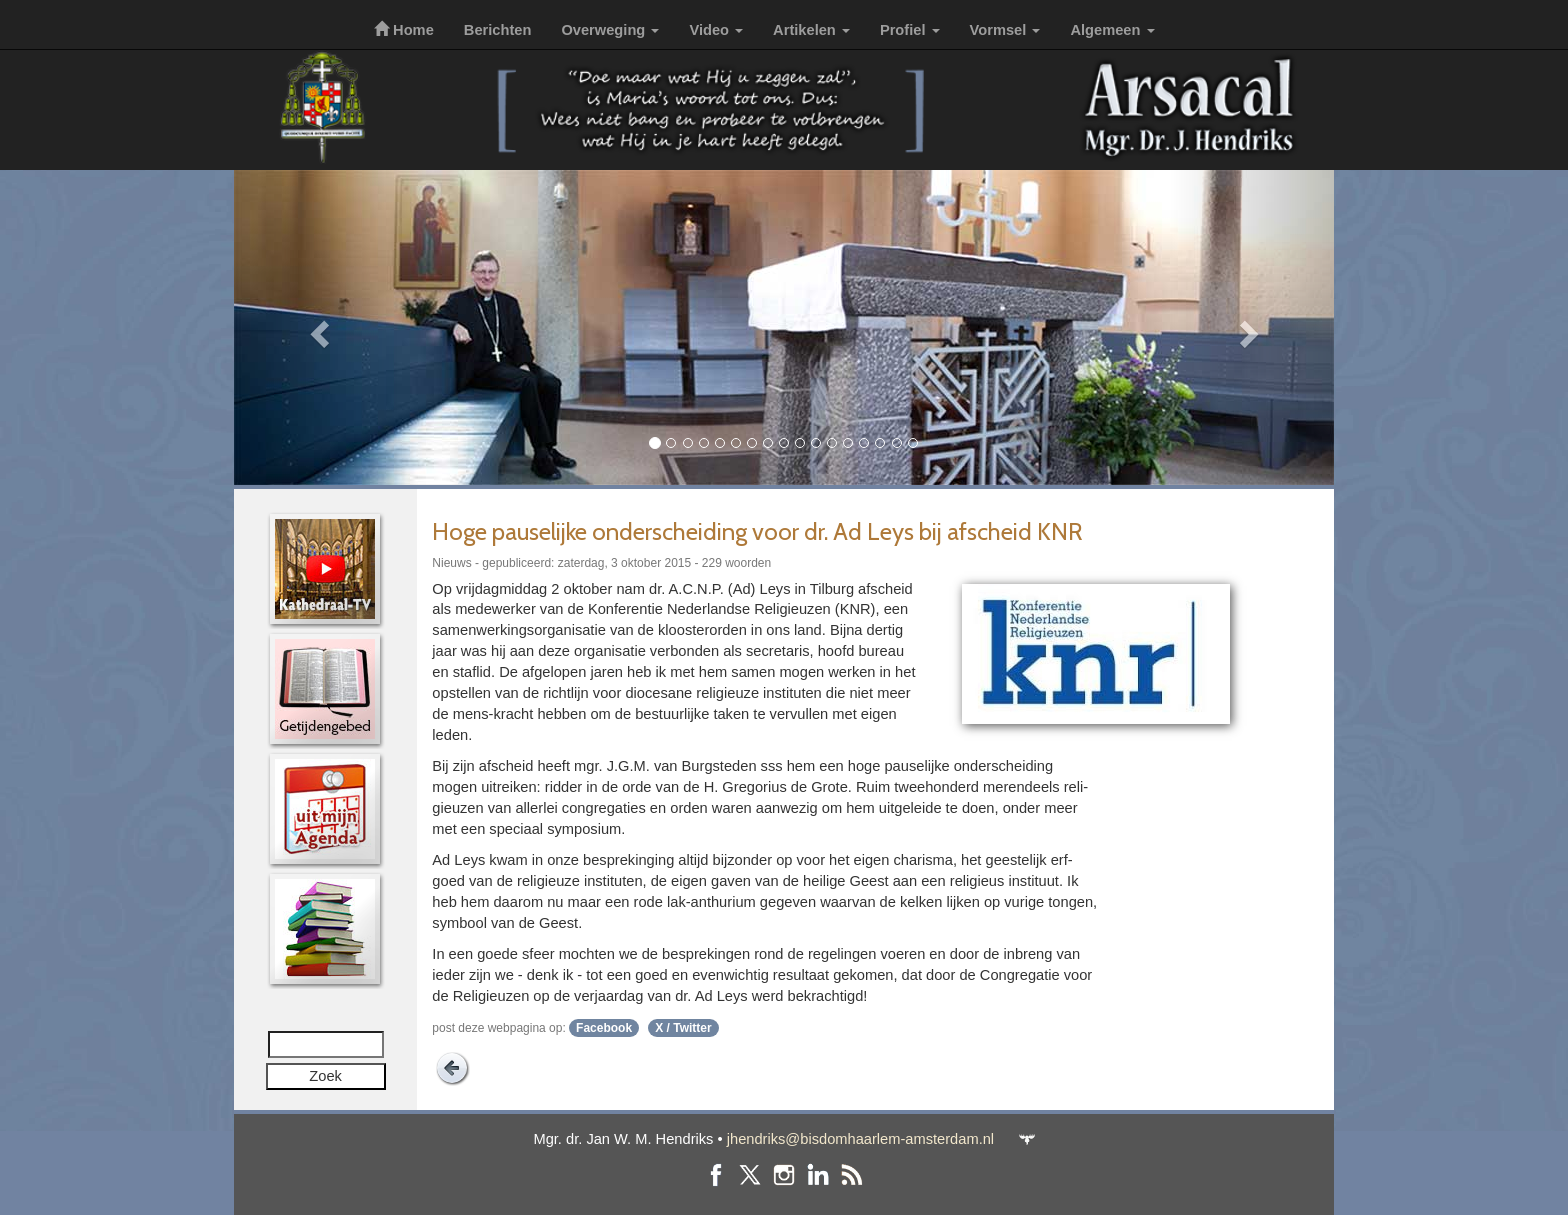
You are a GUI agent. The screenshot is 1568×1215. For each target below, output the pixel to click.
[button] (316, 327)
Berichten (498, 30)
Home (404, 30)
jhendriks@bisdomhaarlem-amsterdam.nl (860, 1139)
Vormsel (1005, 30)
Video (716, 30)
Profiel (910, 30)
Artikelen (811, 30)
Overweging (610, 30)
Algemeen (1112, 30)
